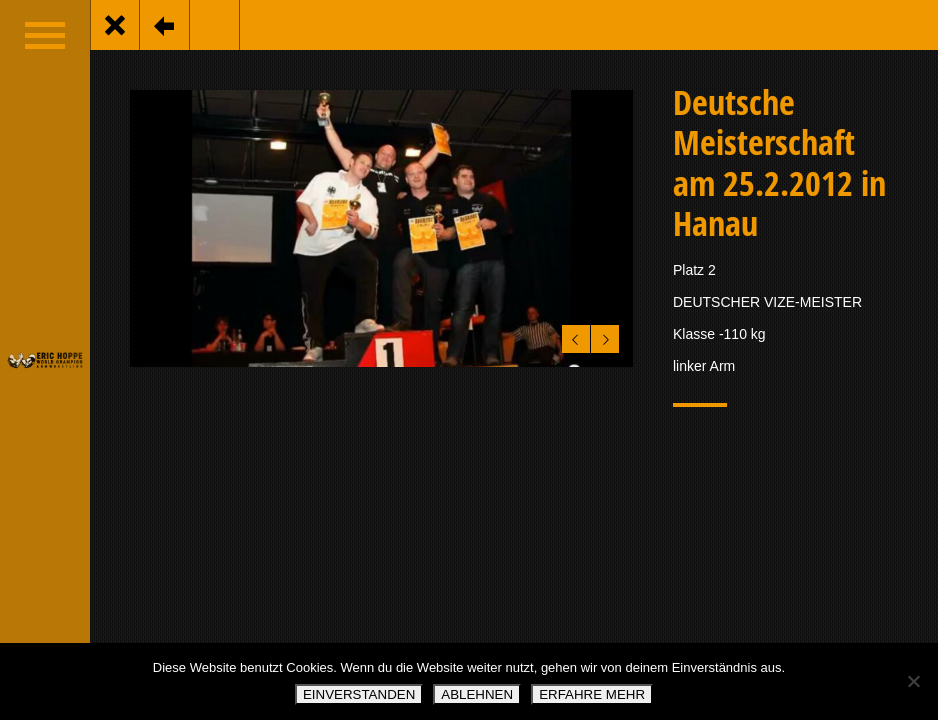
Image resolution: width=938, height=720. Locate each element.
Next (602, 335)
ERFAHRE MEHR (592, 694)
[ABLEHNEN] (913, 681)
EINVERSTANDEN (359, 694)
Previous (572, 335)
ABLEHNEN (477, 694)
